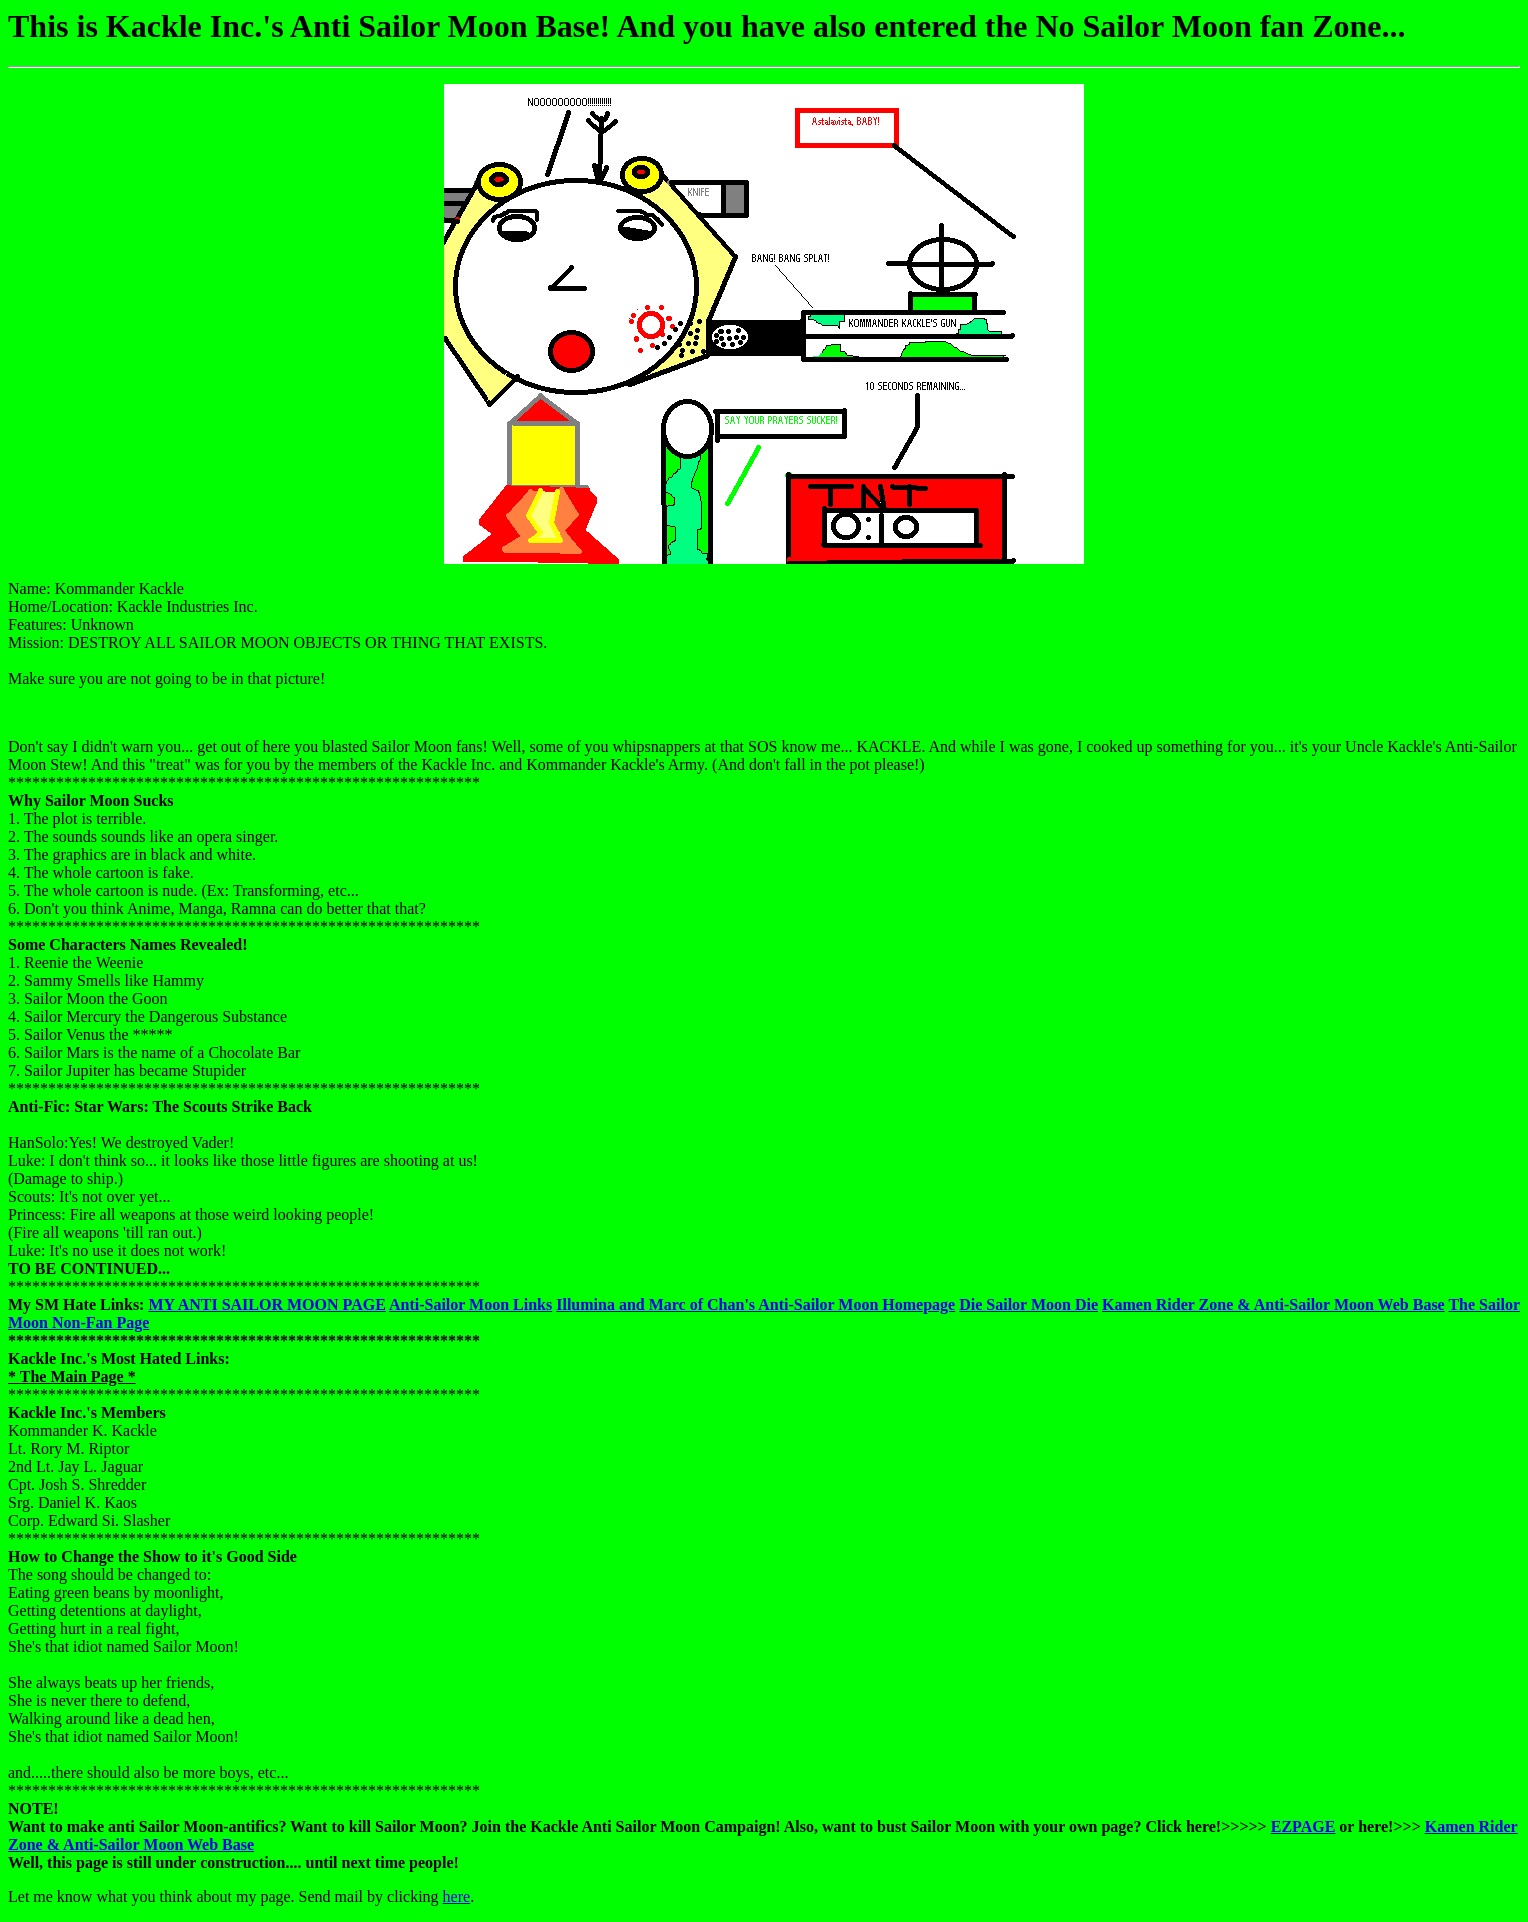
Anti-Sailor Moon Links (470, 1304)
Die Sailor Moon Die (1028, 1304)
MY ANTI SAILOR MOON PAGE (266, 1304)
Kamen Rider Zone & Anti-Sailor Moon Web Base (1273, 1304)
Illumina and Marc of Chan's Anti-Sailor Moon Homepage (755, 1304)
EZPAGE (1303, 1826)
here (457, 1896)
